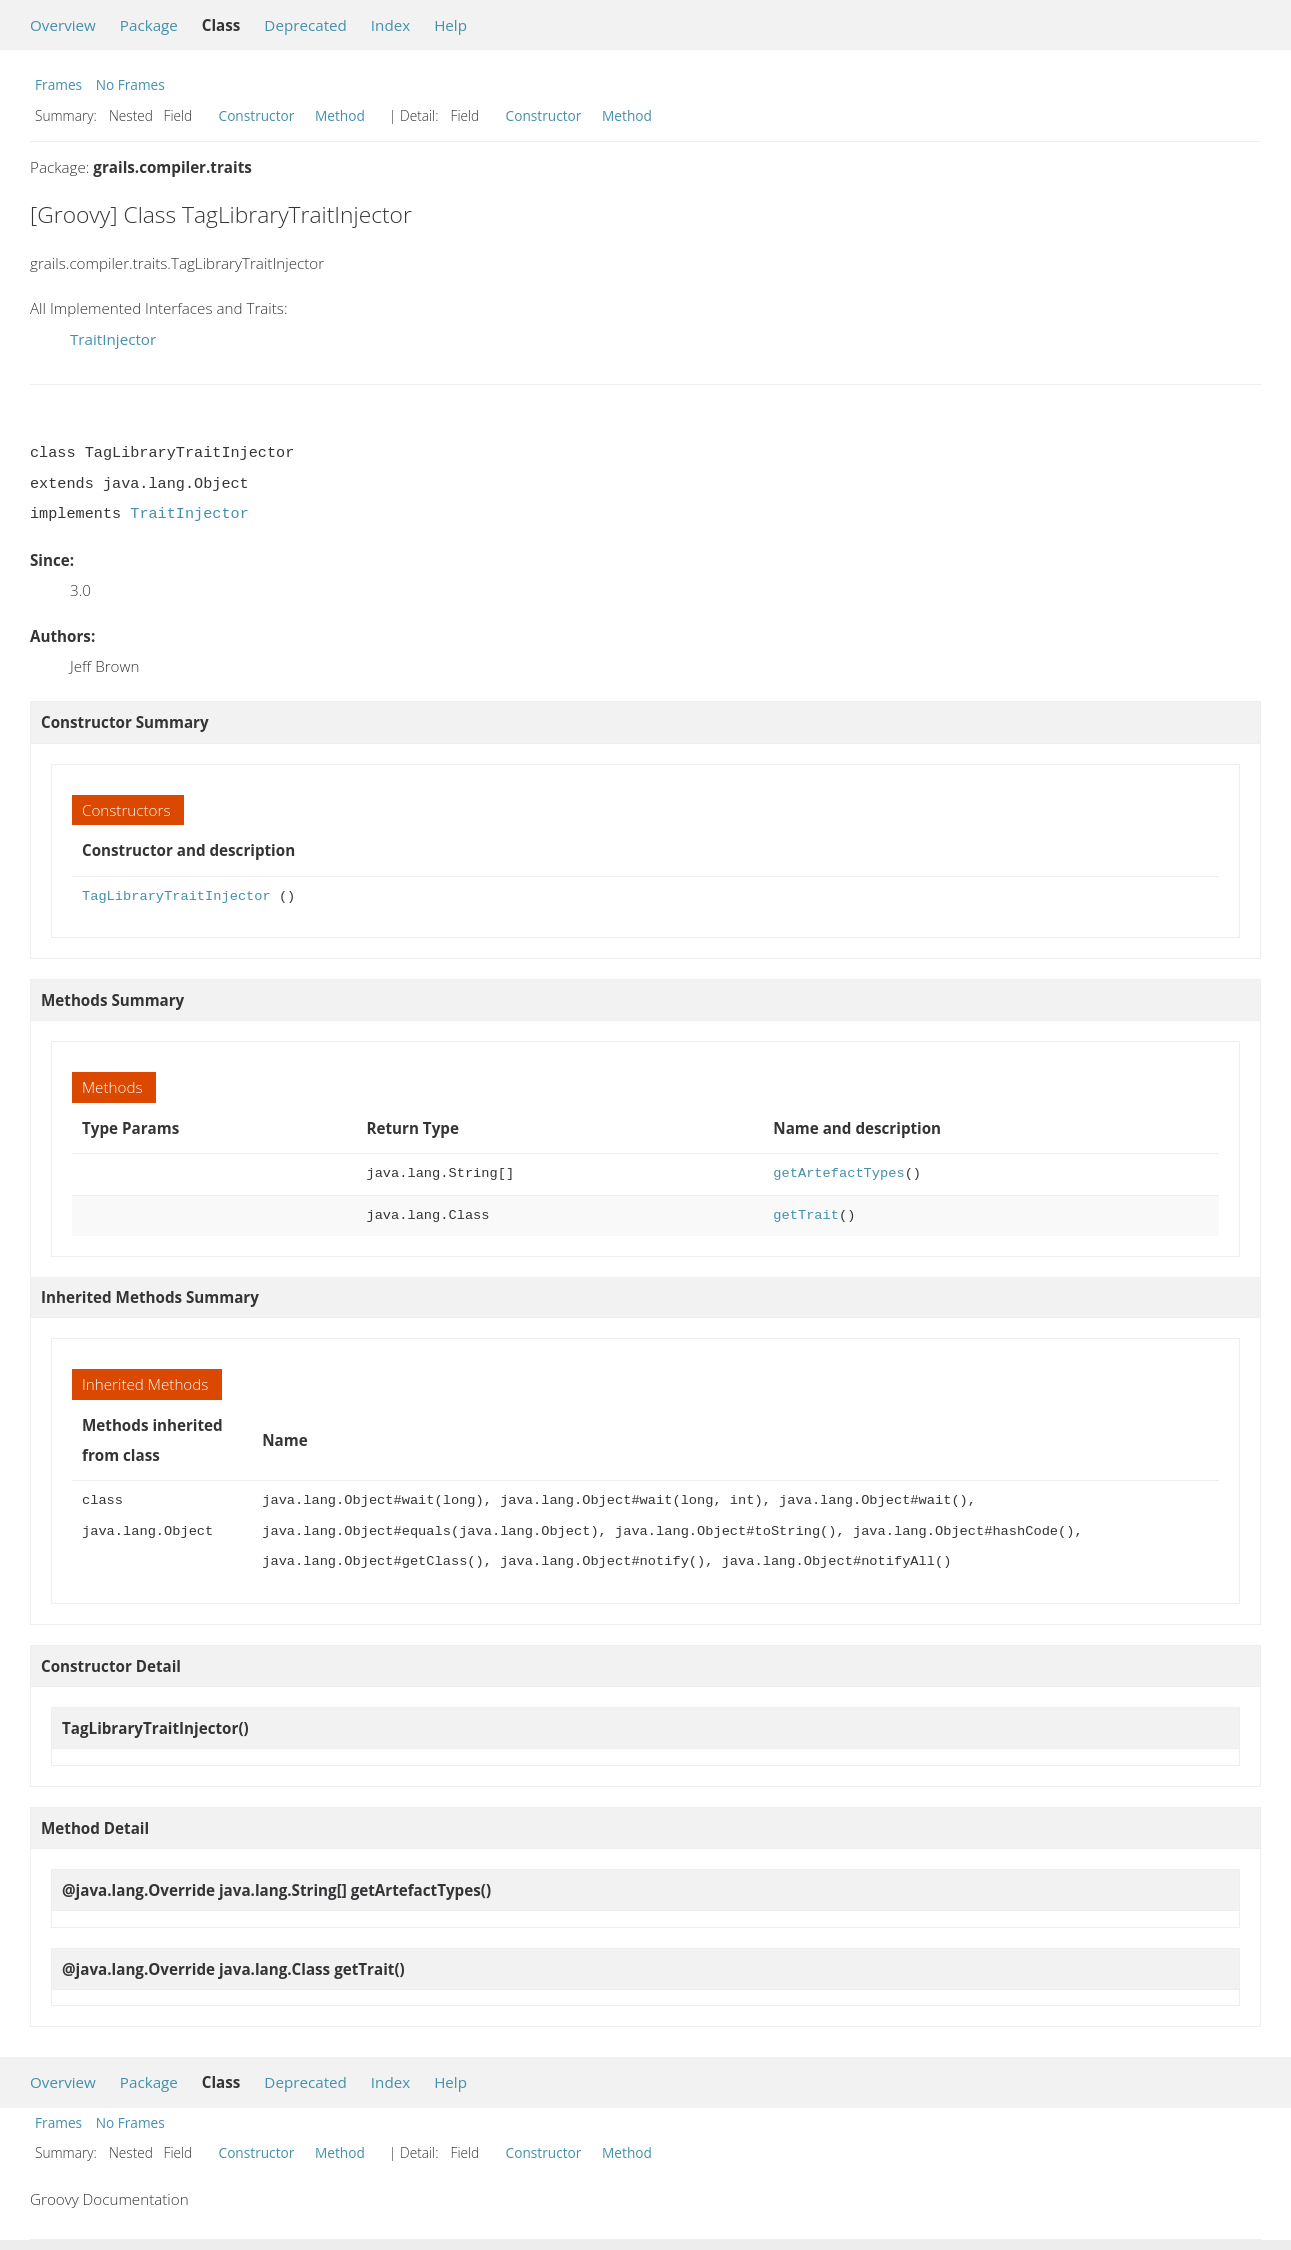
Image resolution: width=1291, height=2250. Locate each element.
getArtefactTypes (838, 1173)
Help (450, 25)
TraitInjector (113, 339)
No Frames (130, 84)
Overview (63, 25)
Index (390, 25)
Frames (58, 84)
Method (340, 115)
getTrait (806, 1215)
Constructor (257, 115)
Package (149, 25)
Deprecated (305, 25)
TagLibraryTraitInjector (176, 896)
